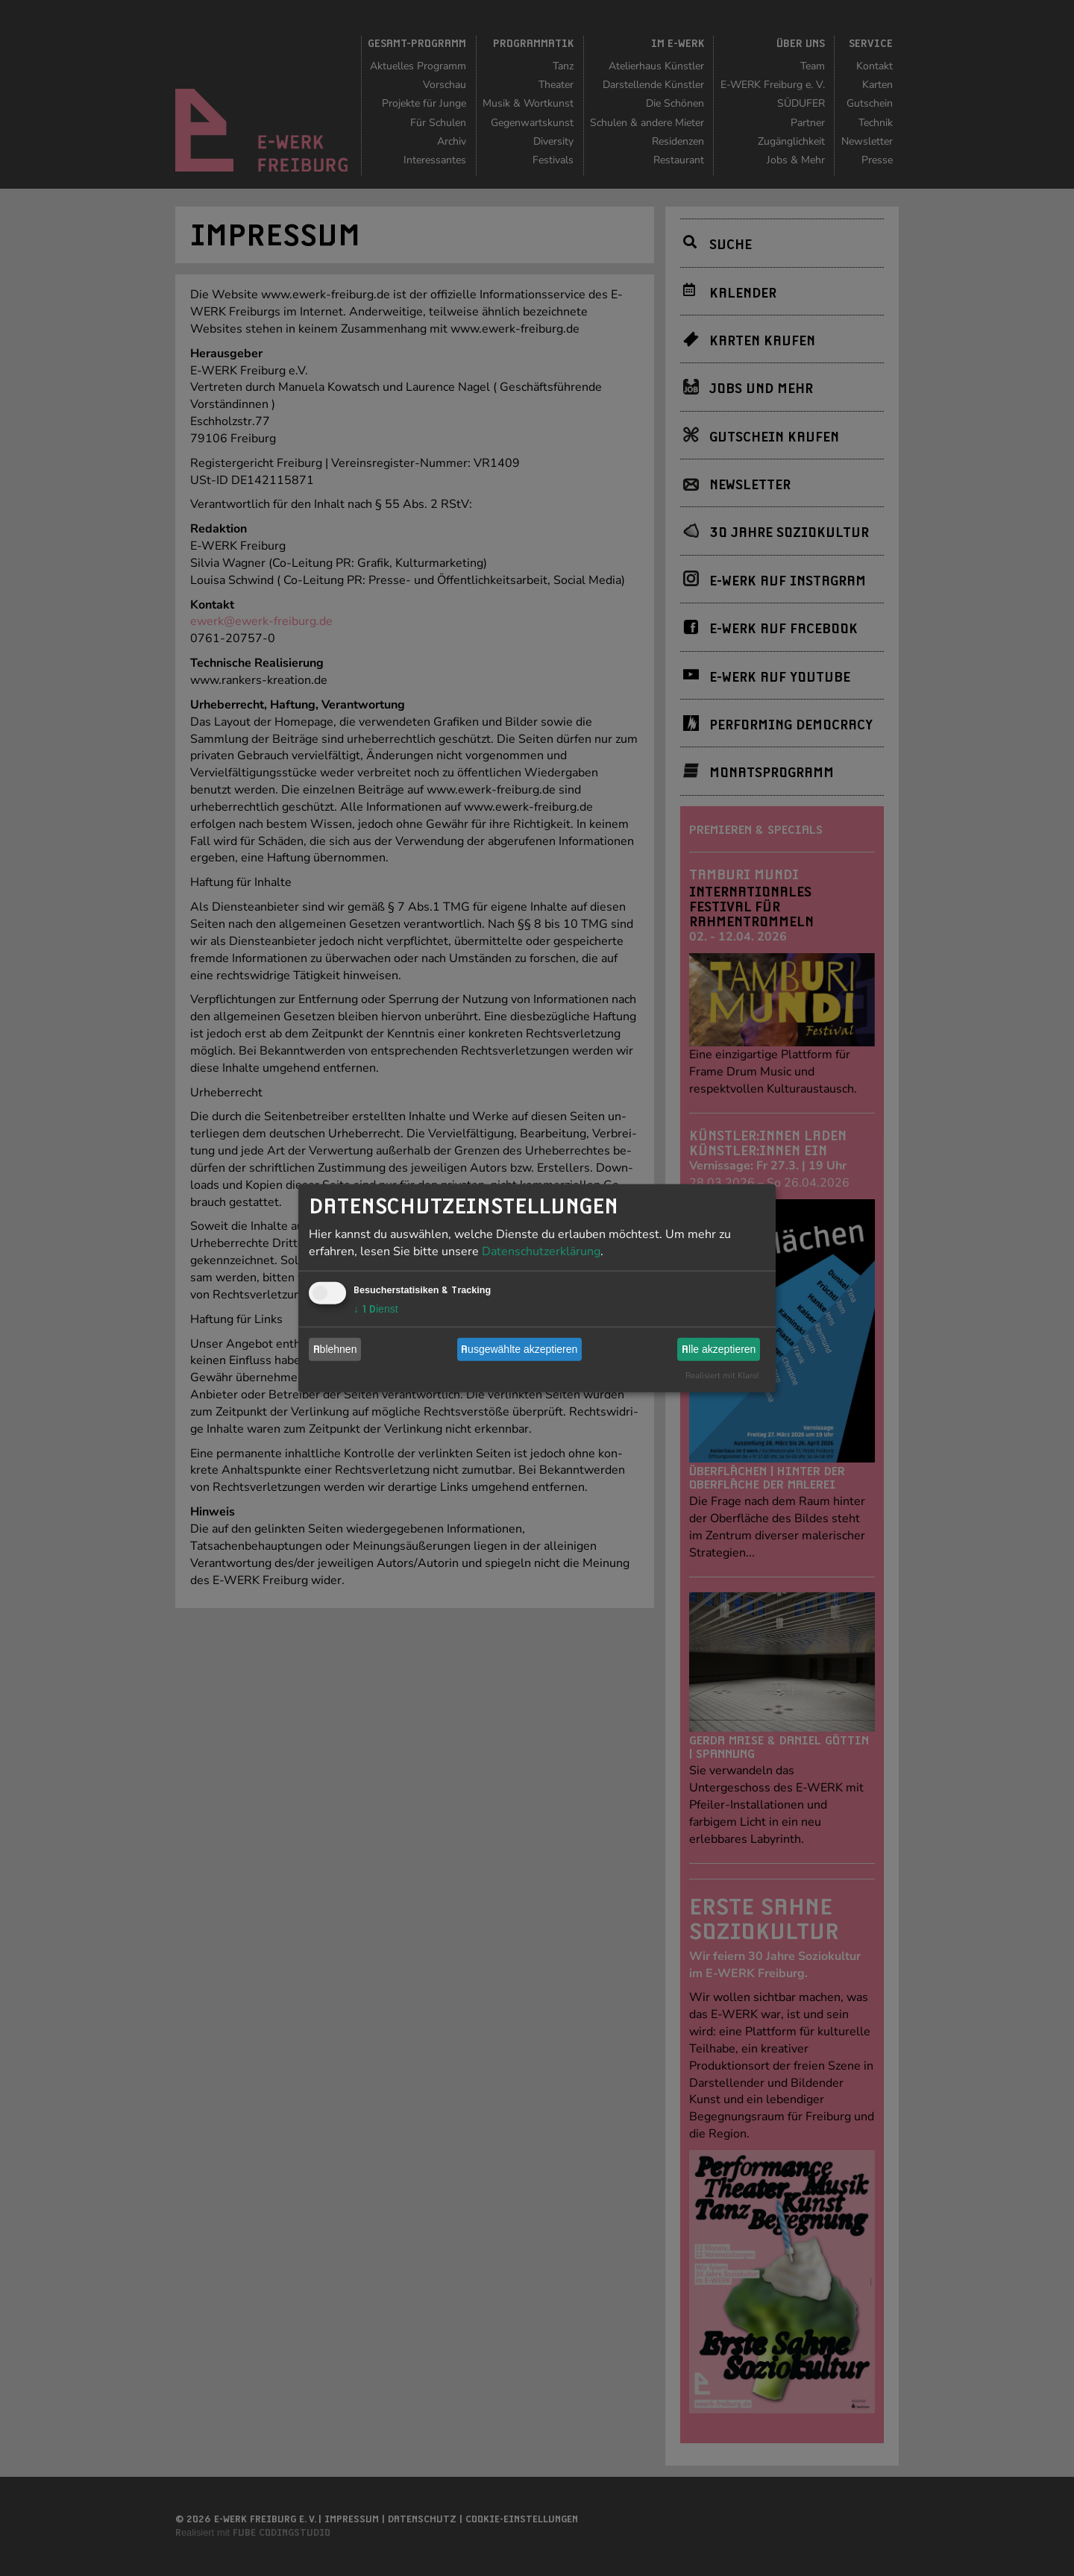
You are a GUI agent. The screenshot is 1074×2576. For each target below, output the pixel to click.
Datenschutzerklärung (541, 1251)
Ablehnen (335, 1349)
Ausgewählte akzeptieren (519, 1349)
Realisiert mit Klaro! (722, 1374)
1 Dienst (376, 1308)
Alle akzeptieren (719, 1349)
